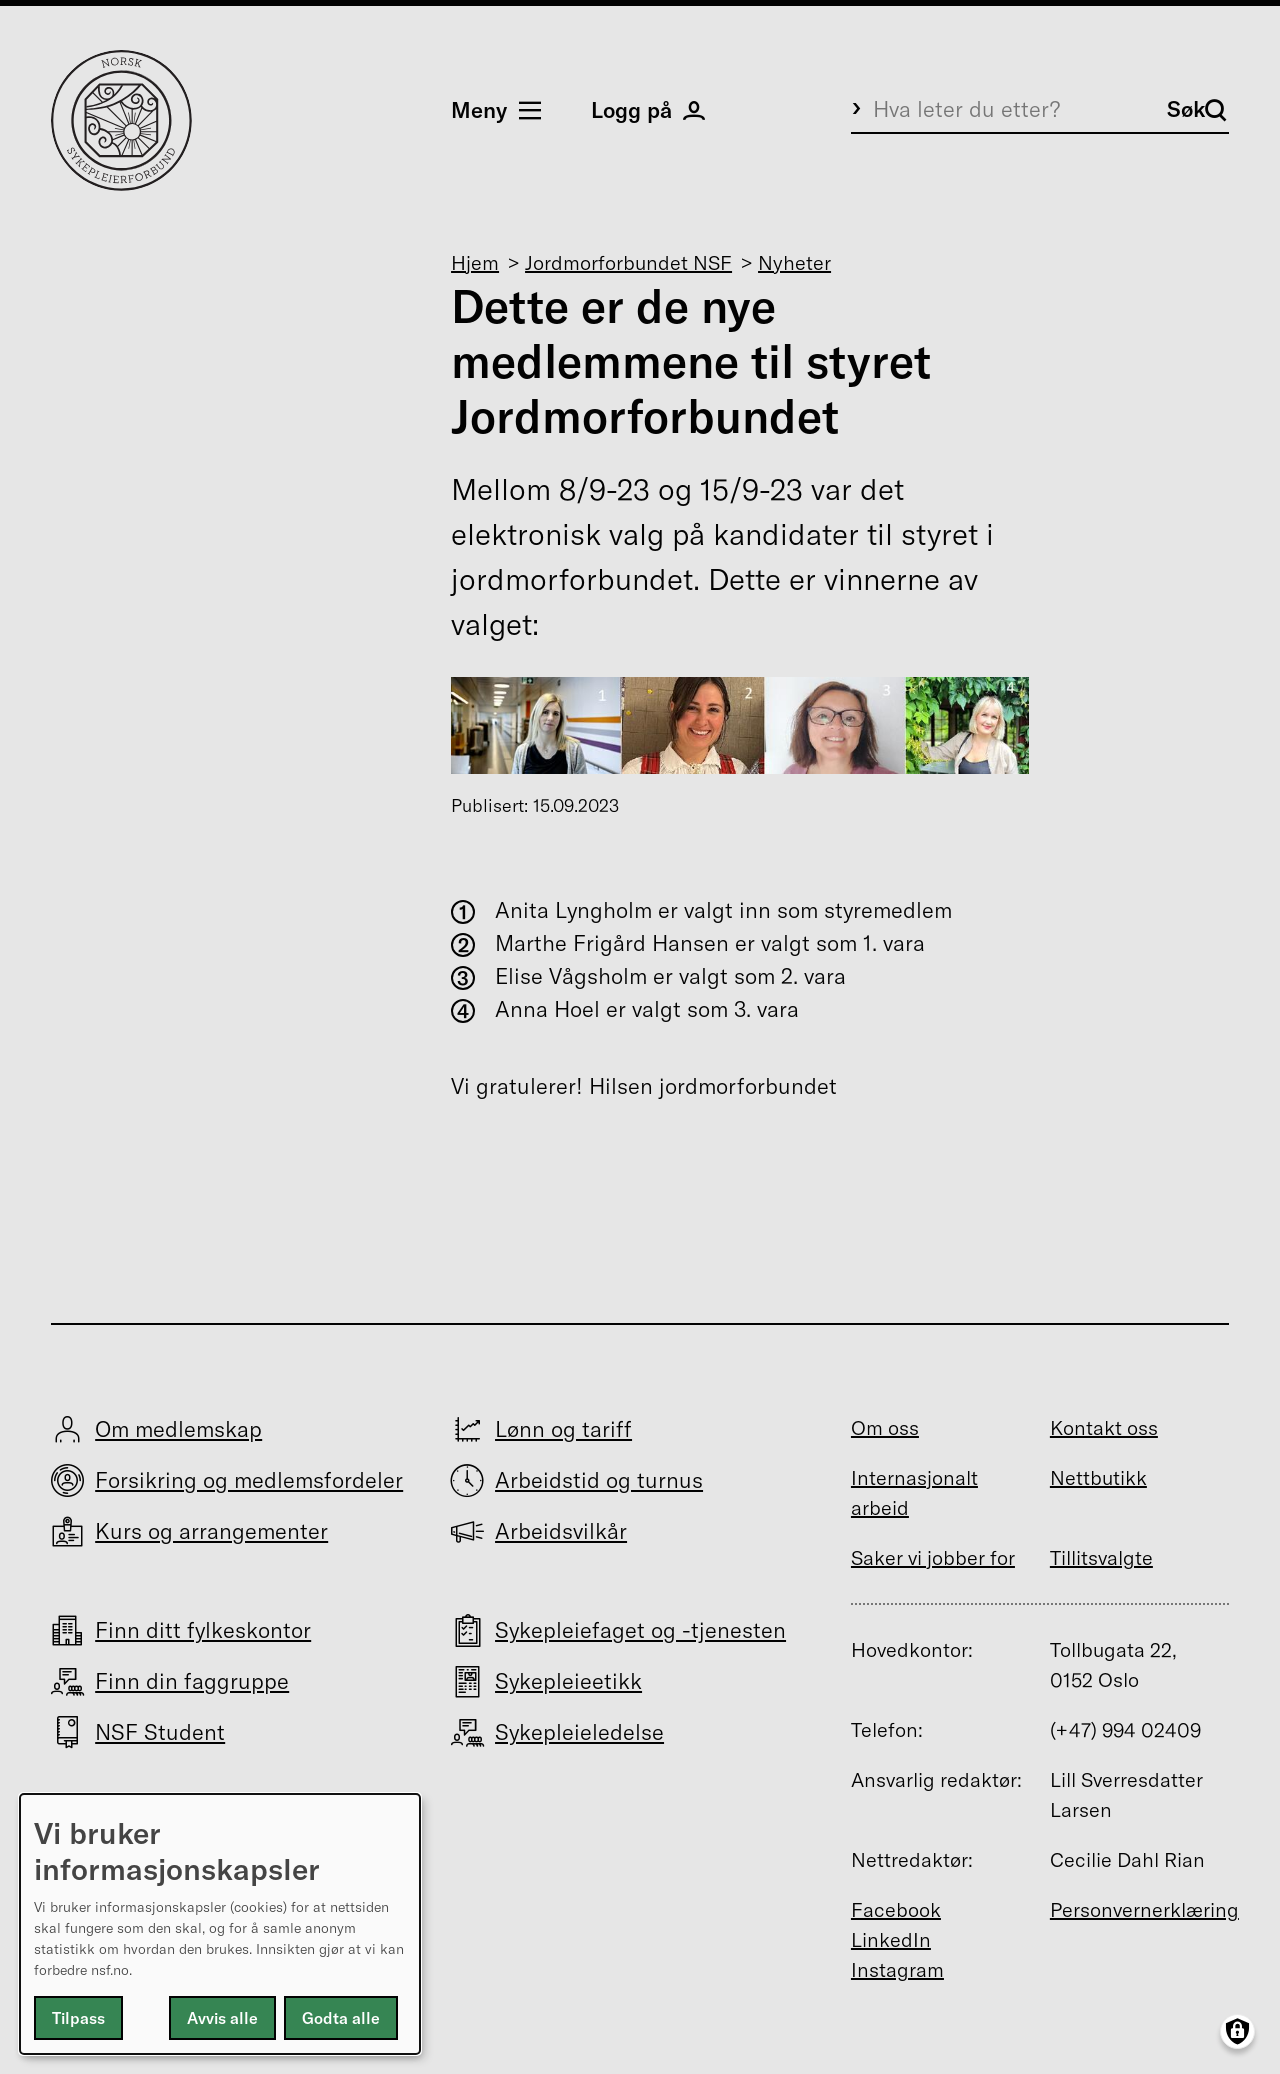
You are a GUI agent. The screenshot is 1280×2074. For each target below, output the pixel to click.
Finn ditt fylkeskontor (203, 1630)
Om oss (885, 1427)
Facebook (896, 1909)
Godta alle (341, 2018)
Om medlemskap (178, 1429)
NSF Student (160, 1732)
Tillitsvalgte (1101, 1557)
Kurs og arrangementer (211, 1531)
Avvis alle (222, 2018)
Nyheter (794, 262)
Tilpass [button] (78, 2018)
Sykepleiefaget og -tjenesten (640, 1630)
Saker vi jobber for (933, 1557)
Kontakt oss (1104, 1427)
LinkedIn (891, 1939)
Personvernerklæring (1144, 1909)
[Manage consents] (1237, 2031)
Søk (1197, 109)
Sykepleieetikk (568, 1681)
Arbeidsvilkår (561, 1531)
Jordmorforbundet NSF (628, 262)
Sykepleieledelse (579, 1732)
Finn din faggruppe (192, 1681)
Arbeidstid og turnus (599, 1480)
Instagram (897, 1969)
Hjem (475, 262)
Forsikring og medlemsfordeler (249, 1480)
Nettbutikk (1098, 1477)
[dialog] (220, 1924)
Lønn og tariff (563, 1429)
